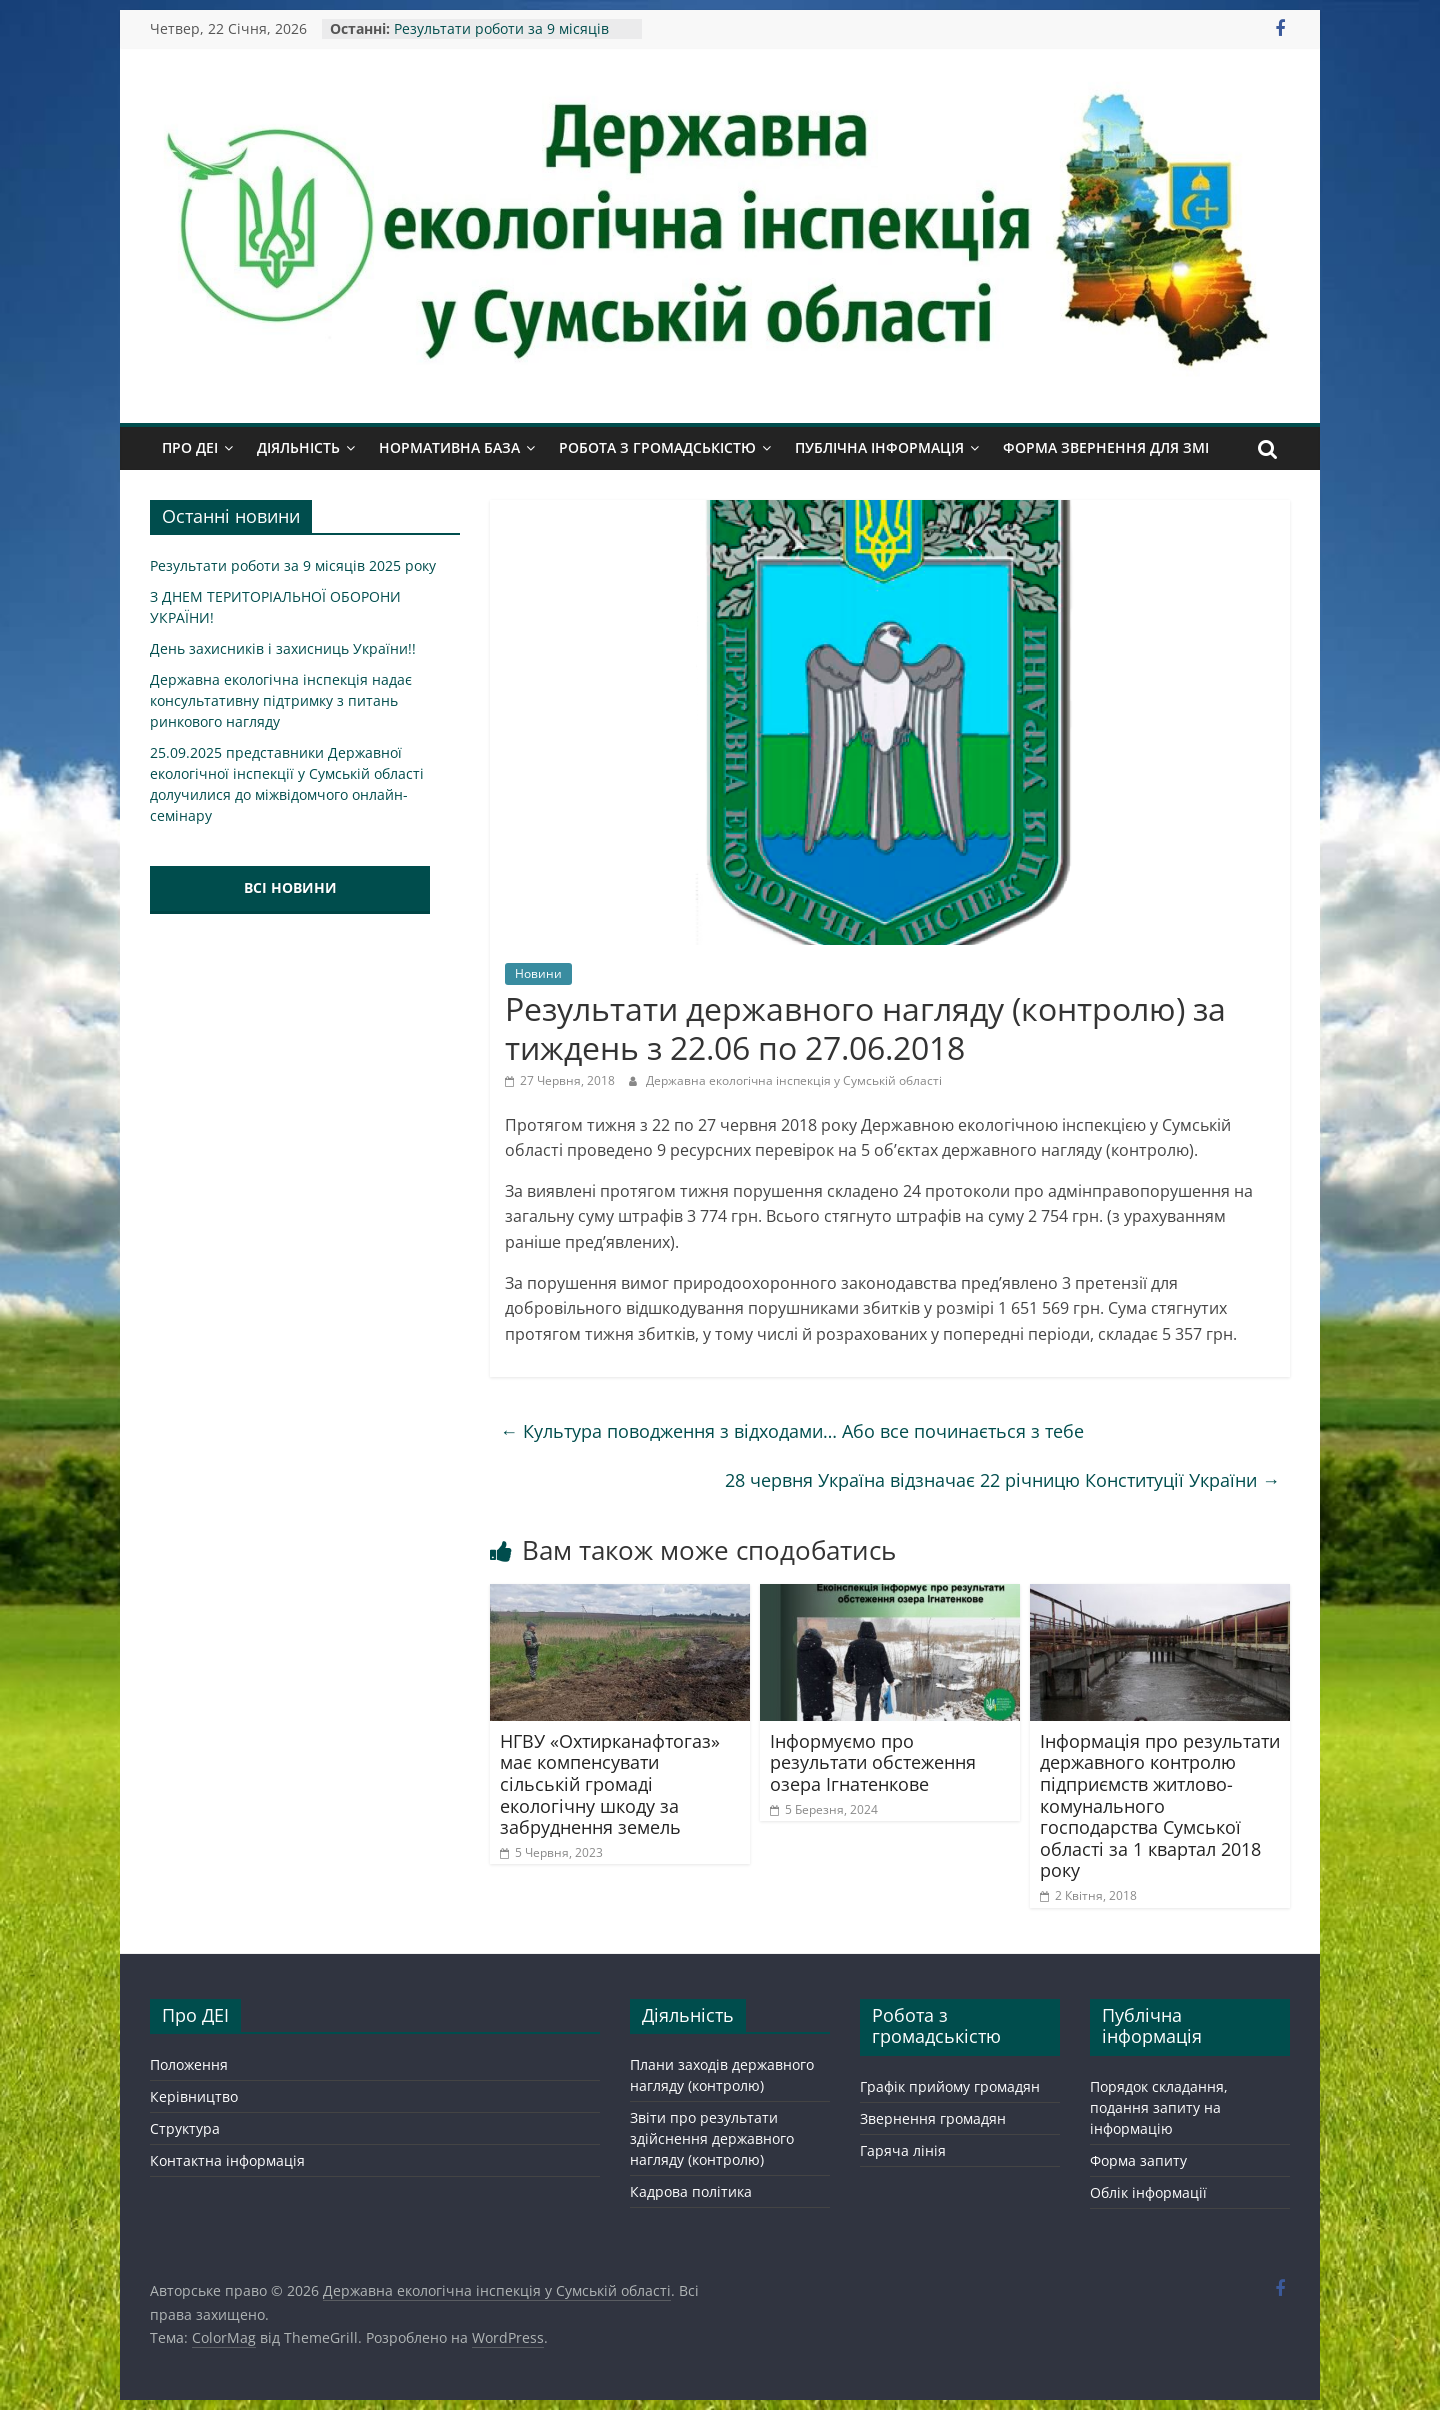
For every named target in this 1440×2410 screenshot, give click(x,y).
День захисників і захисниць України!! (283, 648)
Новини (538, 973)
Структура (185, 2128)
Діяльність (298, 447)
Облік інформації (1148, 2192)
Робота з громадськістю (657, 447)
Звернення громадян (933, 2118)
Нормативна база (449, 447)
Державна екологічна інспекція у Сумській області (794, 1080)
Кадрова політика (691, 2191)
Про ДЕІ (190, 447)
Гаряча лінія (903, 2150)
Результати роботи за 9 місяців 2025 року (293, 565)
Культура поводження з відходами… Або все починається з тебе (792, 1431)
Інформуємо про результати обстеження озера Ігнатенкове (873, 1762)
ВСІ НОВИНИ (290, 887)
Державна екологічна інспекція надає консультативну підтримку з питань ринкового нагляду (281, 700)
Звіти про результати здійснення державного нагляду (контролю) (712, 2138)
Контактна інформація (227, 2160)
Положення (189, 2064)
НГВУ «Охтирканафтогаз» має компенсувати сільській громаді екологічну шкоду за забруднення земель (610, 1784)
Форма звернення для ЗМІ (1106, 447)
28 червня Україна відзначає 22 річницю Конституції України (1002, 1480)
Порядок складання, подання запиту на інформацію (1159, 2107)
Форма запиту (1138, 2160)
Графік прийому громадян (950, 2086)
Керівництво (194, 2096)
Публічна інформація (879, 447)
